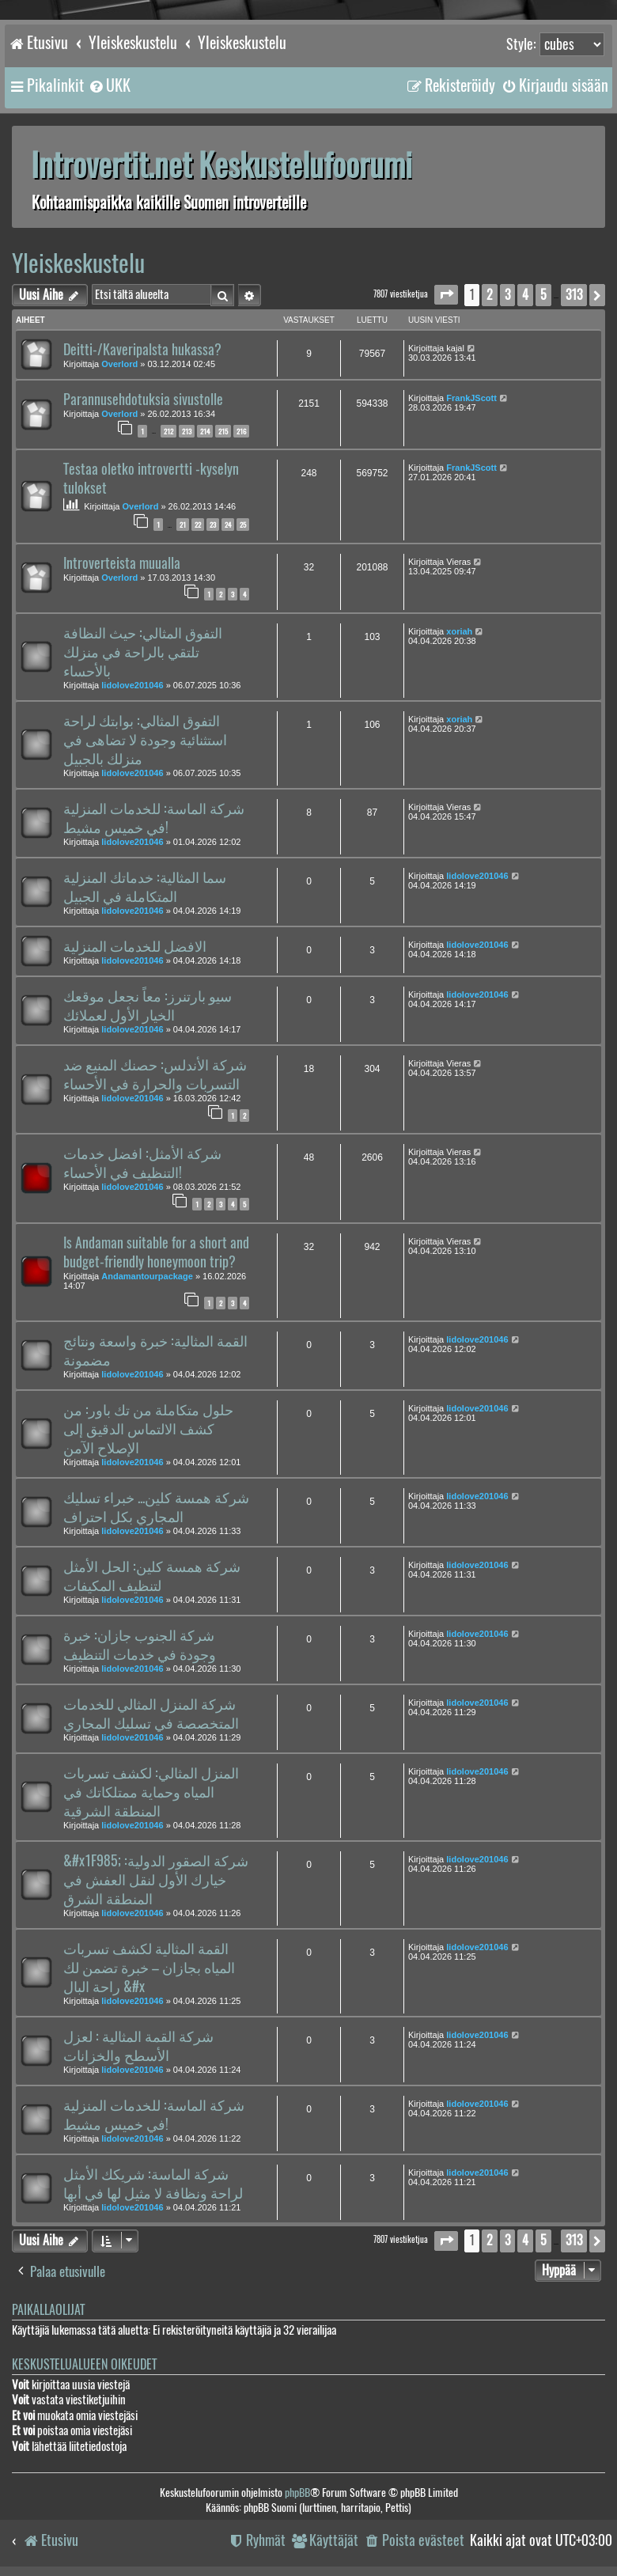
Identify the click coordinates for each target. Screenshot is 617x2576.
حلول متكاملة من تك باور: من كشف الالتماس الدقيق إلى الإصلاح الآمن (148, 1428)
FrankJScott (471, 398)
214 (205, 431)
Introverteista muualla (121, 563)
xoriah (459, 631)
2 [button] (489, 294)
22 (198, 524)
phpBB (297, 2492)
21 (183, 524)
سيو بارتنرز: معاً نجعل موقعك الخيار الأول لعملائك (147, 1006)
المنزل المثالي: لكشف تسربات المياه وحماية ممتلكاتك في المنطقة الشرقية (151, 1791)
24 (228, 524)
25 (243, 524)
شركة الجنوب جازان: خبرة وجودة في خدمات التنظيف (139, 1645)
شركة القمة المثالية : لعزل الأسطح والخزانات (138, 2046)
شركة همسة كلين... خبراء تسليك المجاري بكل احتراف (156, 1507)
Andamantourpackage (147, 1276)
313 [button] (574, 294)
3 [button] (507, 294)
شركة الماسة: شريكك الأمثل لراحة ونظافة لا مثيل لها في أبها (153, 2184)
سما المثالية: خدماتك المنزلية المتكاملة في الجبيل (144, 887)
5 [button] (543, 294)
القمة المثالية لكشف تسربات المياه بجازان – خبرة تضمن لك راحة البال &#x (149, 1967)
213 (186, 431)
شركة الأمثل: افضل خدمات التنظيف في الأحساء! (142, 1163)
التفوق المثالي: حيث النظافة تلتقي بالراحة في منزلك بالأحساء (142, 651)
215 (223, 431)
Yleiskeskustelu (78, 263)
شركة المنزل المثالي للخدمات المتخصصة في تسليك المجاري (151, 1714)
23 (213, 524)
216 (241, 431)
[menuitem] (109, 85)
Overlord (119, 364)
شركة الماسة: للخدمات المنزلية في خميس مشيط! (153, 818)
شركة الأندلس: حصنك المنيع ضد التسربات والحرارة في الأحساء (155, 1074)
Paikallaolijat (48, 2309)
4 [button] (525, 294)
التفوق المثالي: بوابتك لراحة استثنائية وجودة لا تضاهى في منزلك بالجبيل (145, 739)
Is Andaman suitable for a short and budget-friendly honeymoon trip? (156, 1252)
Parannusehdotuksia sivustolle (143, 399)
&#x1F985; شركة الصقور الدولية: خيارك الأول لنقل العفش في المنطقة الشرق (155, 1879)
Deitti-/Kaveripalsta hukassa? (142, 349)
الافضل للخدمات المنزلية (134, 946)
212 (168, 431)
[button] (446, 295)
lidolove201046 (132, 685)
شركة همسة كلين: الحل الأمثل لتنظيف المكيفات (151, 1576)
